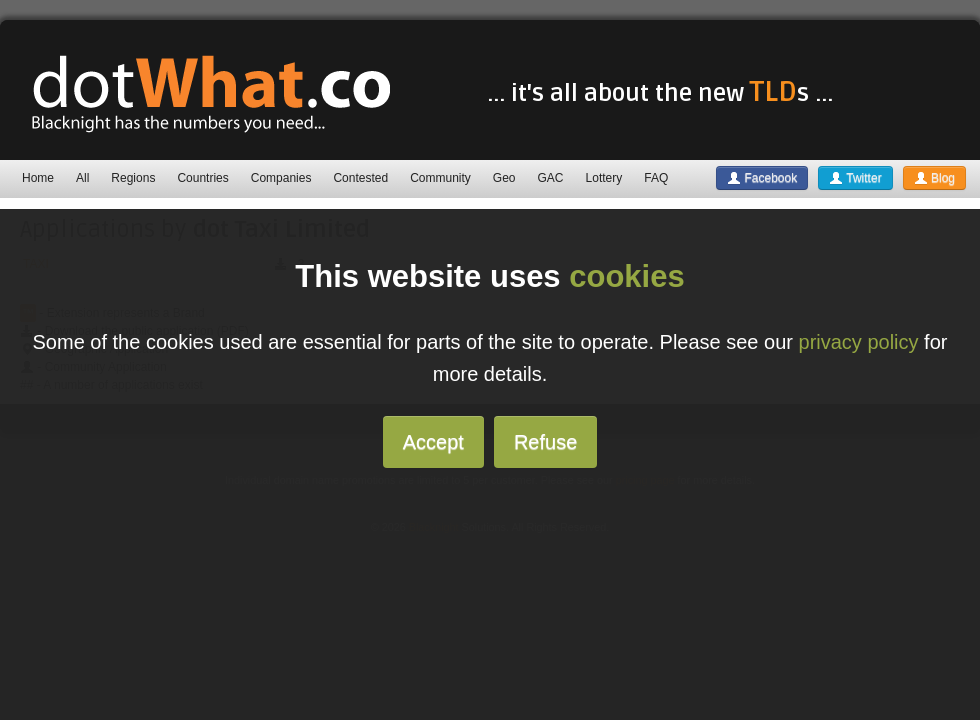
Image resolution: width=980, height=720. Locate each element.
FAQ (656, 178)
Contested (360, 178)
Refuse (545, 442)
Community (440, 178)
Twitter (855, 178)
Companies (281, 178)
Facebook (762, 178)
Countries (202, 178)
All (82, 178)
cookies (626, 276)
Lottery (604, 178)
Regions (133, 178)
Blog (934, 178)
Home (38, 178)
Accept (433, 442)
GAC (551, 178)
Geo (504, 178)
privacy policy (859, 342)
